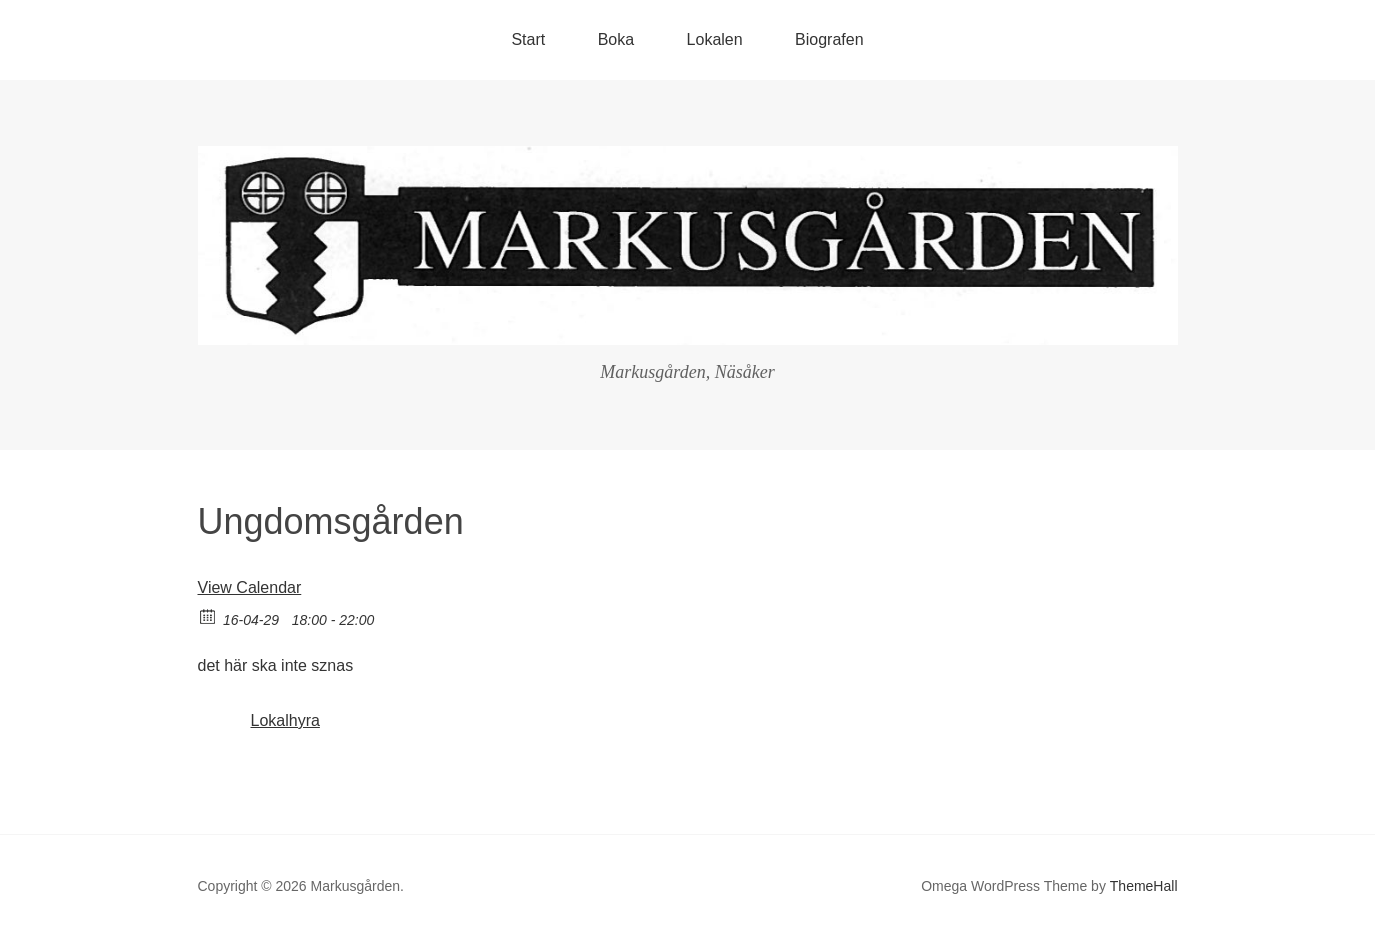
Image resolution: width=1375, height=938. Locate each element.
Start (528, 39)
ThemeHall (1144, 886)
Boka (616, 39)
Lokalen (715, 39)
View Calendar (250, 587)
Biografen (829, 39)
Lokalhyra (285, 720)
